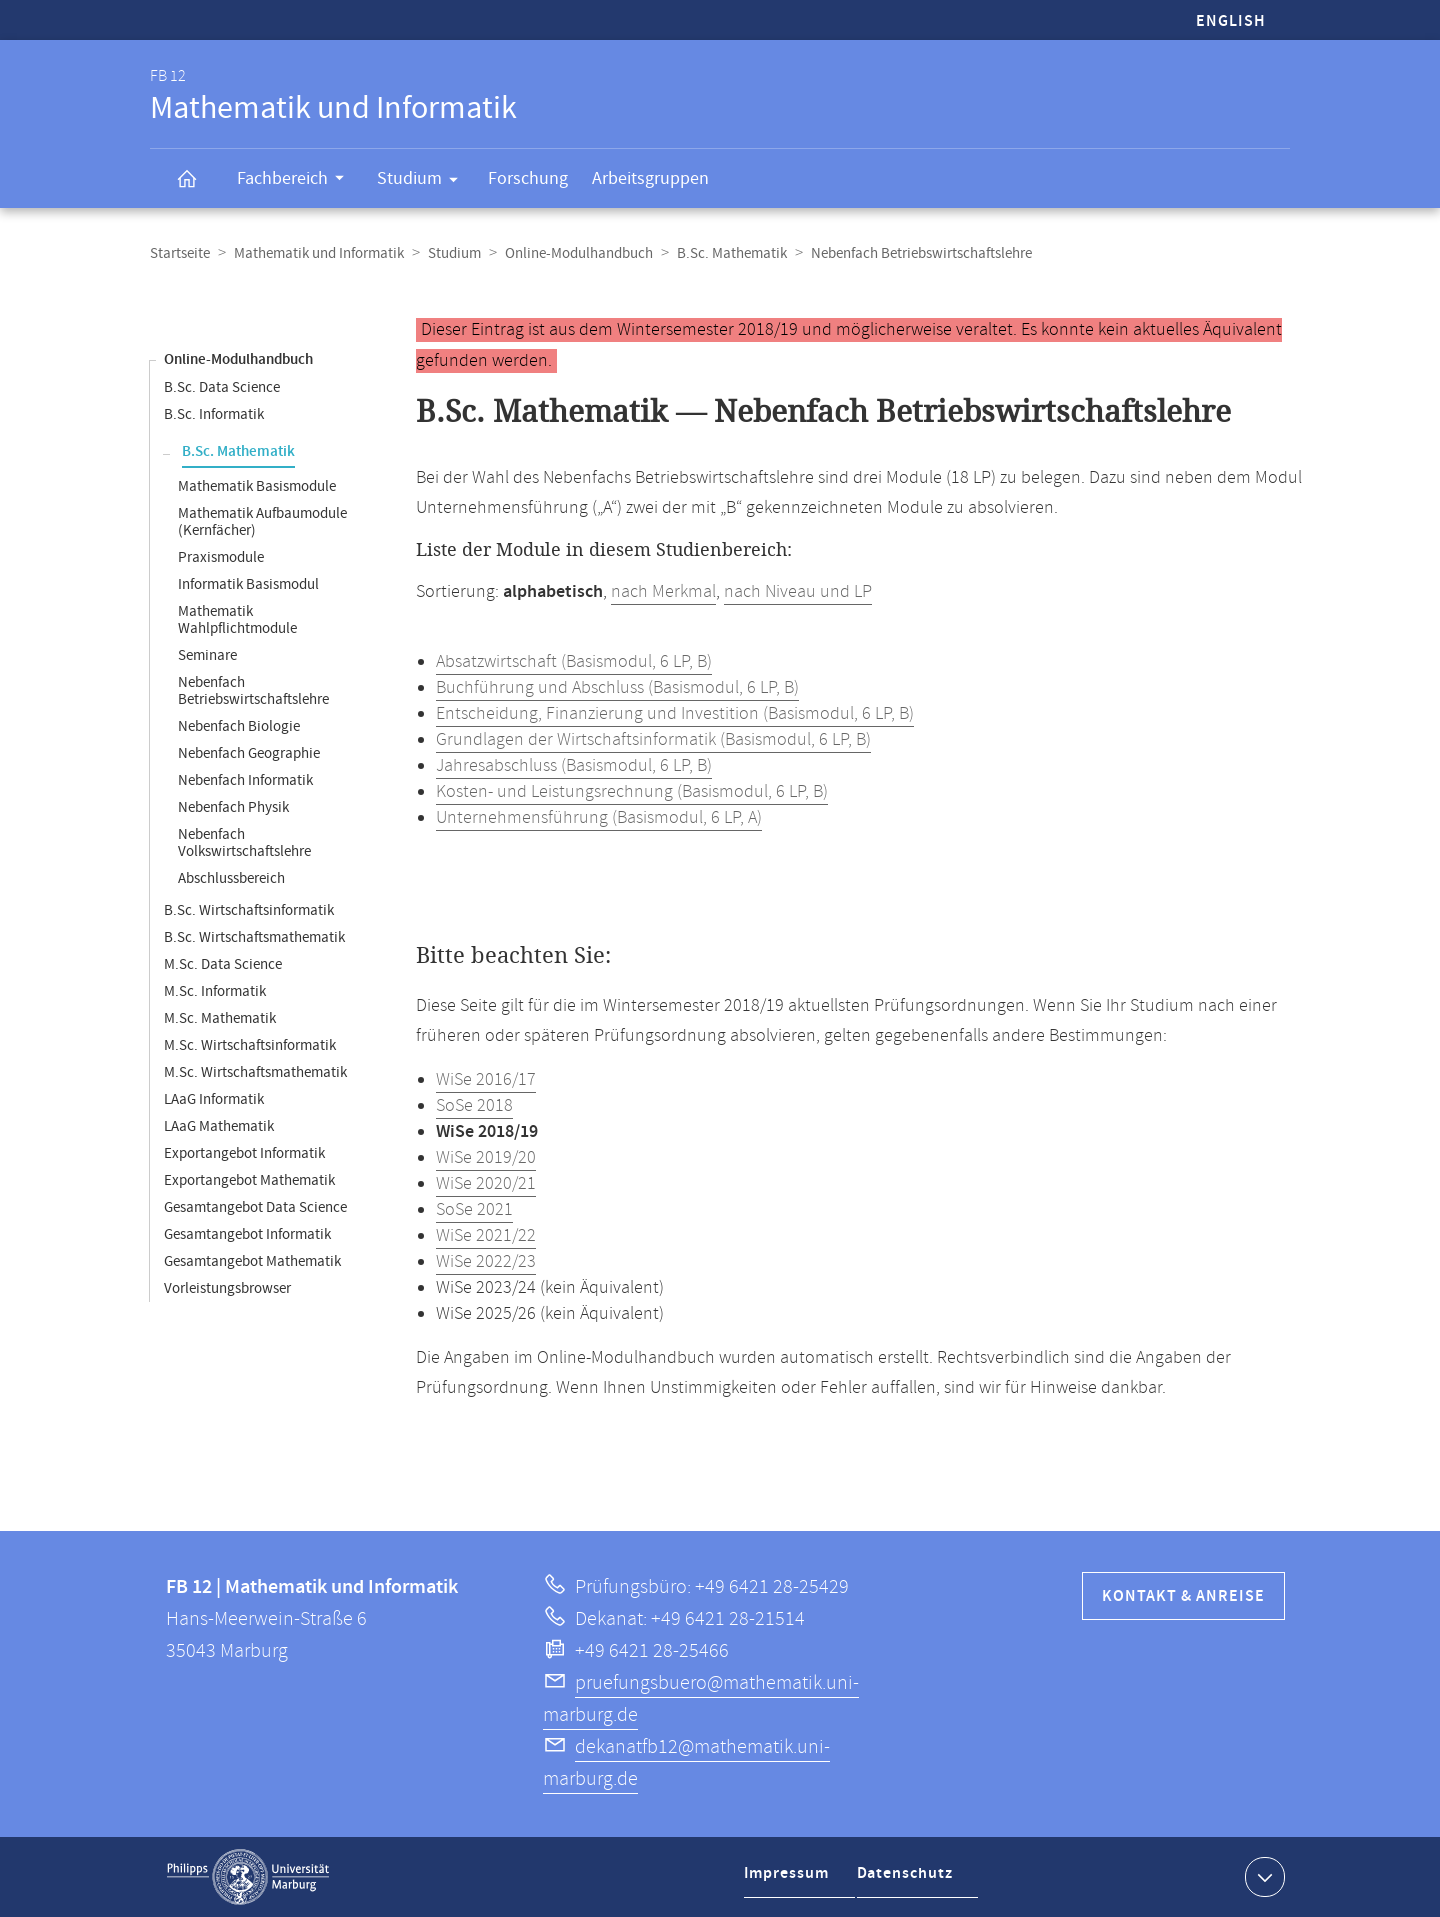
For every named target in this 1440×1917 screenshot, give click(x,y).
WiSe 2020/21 (486, 1184)
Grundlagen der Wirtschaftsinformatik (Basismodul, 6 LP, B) (653, 740)
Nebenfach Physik (233, 807)
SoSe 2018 (474, 1106)
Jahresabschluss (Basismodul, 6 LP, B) (574, 766)
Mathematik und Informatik (319, 253)
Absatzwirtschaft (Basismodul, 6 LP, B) (574, 662)
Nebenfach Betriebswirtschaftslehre (253, 691)
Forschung (528, 178)
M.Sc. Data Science (223, 964)
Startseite (180, 253)
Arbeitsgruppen (650, 178)
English (1231, 21)
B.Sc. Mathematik (732, 253)
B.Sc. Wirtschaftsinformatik (249, 910)
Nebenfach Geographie (249, 753)
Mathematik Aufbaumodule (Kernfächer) (262, 522)
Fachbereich (297, 181)
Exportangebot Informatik (244, 1153)
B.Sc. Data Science (222, 387)
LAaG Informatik (214, 1099)
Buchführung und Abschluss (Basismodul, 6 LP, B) (617, 688)
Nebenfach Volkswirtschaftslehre (244, 843)
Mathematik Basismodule (257, 486)
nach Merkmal (663, 592)
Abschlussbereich (231, 878)
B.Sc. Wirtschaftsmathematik (254, 937)
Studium (424, 182)
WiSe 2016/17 (486, 1080)
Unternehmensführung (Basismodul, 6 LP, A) (599, 818)
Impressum (789, 1880)
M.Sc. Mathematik (220, 1018)
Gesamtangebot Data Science (255, 1207)
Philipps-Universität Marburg (248, 1877)
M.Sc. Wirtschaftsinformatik (250, 1045)
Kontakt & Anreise (1183, 1596)
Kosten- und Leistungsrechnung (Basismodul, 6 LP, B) (632, 792)
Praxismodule (221, 557)
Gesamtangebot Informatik (247, 1234)
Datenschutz (910, 1880)
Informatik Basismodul (248, 584)
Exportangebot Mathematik (249, 1180)
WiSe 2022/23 (486, 1262)
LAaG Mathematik (219, 1126)
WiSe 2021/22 (486, 1236)
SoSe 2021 (474, 1210)
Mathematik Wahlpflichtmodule (237, 620)
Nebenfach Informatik (245, 780)
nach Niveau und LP (798, 592)
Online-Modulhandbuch (579, 253)
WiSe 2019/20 (486, 1158)
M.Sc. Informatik (215, 991)
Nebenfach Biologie (239, 726)
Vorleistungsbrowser (227, 1288)
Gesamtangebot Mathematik (252, 1261)
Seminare (207, 655)
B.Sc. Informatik (214, 414)
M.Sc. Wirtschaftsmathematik (255, 1072)
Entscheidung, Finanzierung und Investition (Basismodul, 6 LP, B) (675, 714)
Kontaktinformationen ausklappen (1262, 1876)
